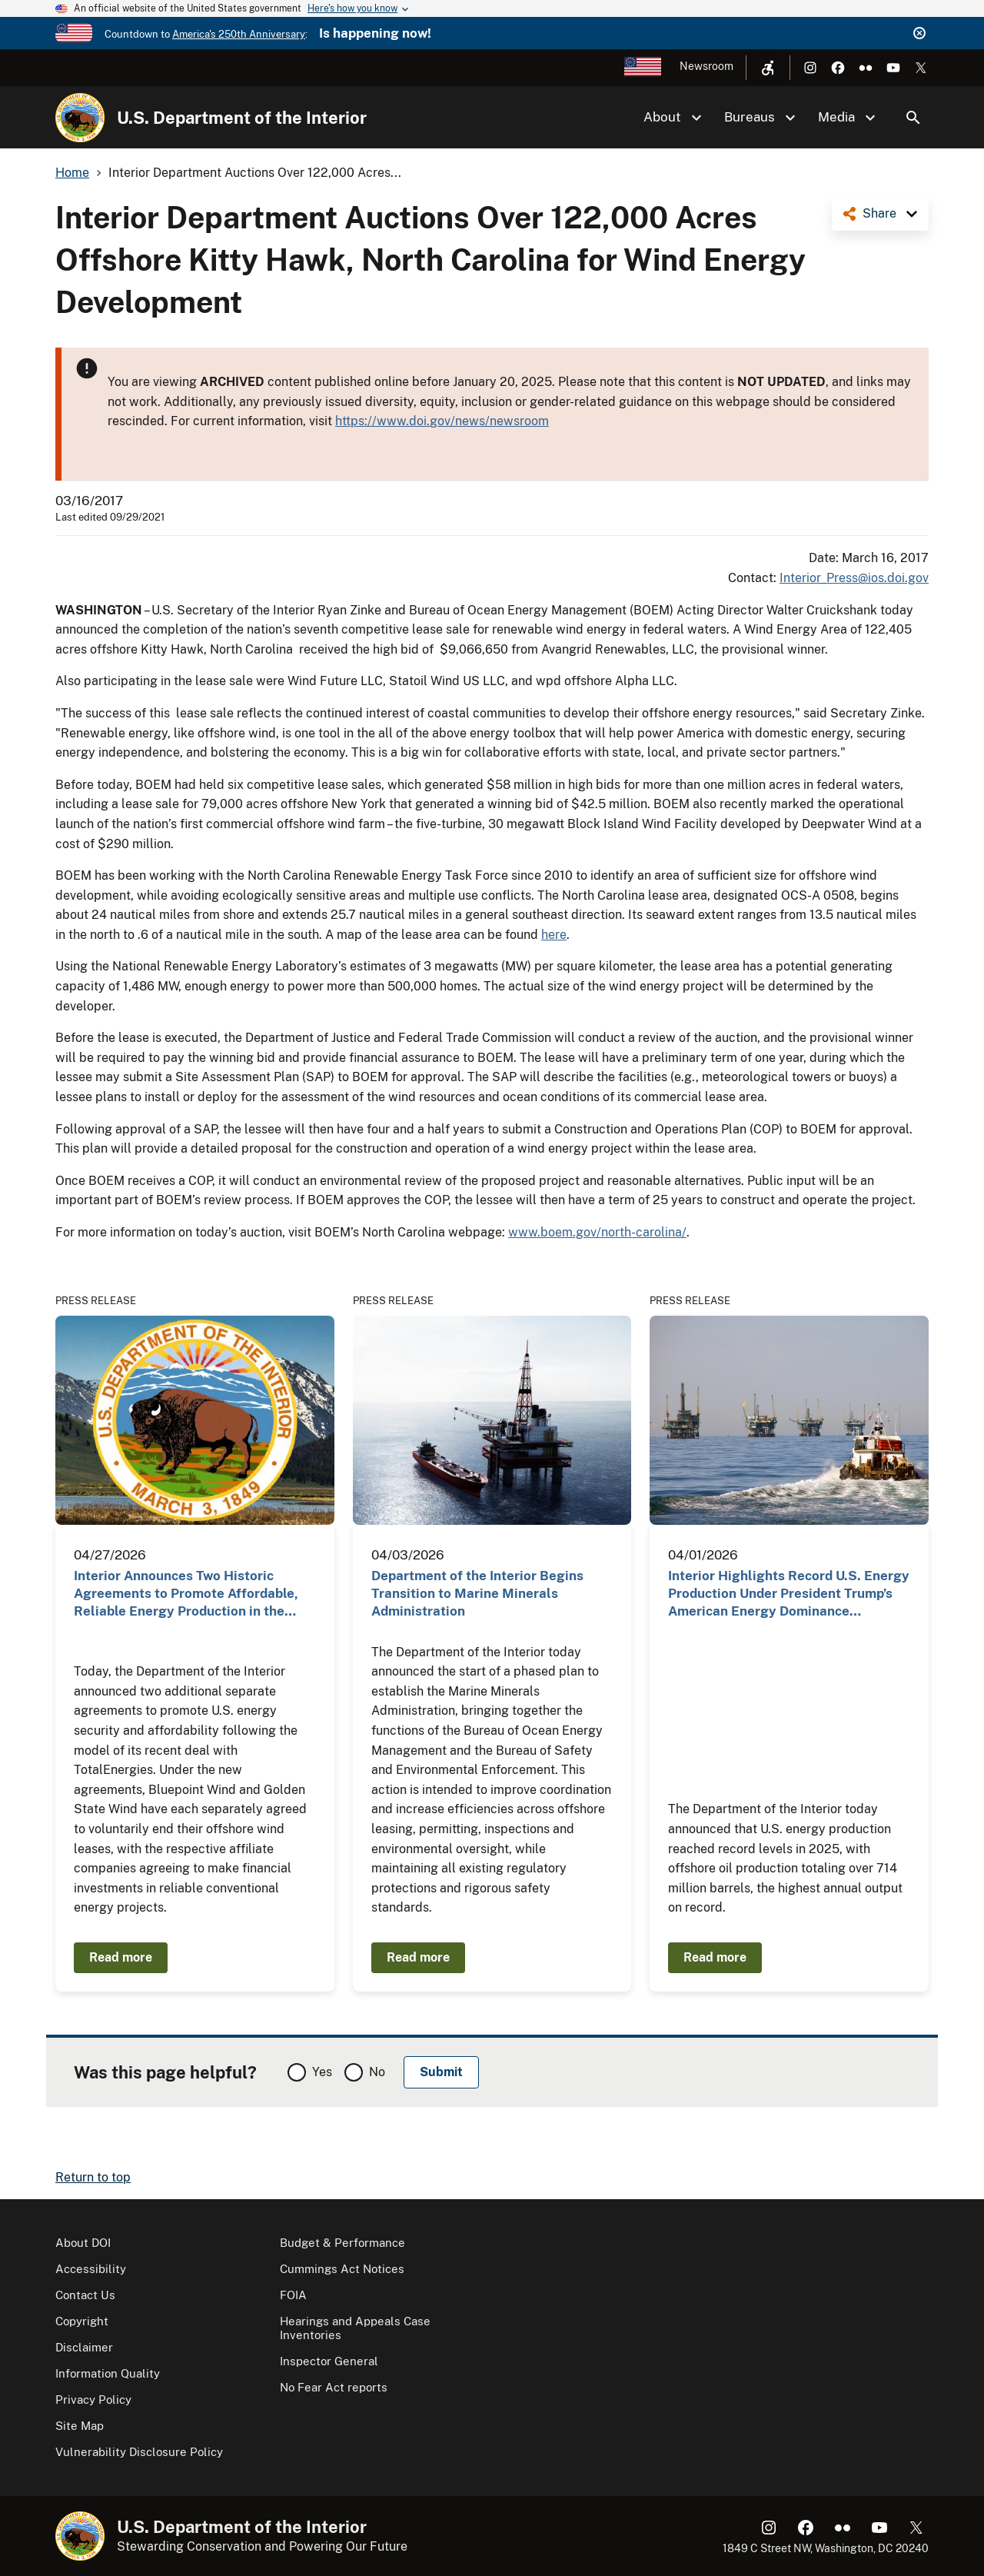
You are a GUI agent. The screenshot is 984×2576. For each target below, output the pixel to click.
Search (913, 117)
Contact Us (85, 2294)
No (377, 2072)
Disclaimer (84, 2347)
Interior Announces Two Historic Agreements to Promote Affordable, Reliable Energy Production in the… (186, 1593)
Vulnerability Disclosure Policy (139, 2451)
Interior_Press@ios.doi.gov (854, 578)
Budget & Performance (342, 2242)
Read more (120, 1957)
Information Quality (107, 2373)
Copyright (81, 2321)
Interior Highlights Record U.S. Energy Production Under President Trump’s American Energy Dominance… (788, 1593)
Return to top (93, 2177)
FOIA (293, 2294)
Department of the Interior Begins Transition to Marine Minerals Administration (477, 1593)
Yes (322, 2072)
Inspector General (329, 2361)
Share (879, 213)
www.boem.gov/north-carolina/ (597, 1232)
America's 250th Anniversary (238, 34)
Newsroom (706, 66)
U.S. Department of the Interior (242, 118)
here (554, 934)
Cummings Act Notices (342, 2268)
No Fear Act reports (333, 2387)
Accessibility (90, 2268)
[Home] (80, 117)
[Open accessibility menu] (768, 67)
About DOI (83, 2242)
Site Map (79, 2425)
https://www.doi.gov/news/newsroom (442, 421)
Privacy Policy (93, 2399)
